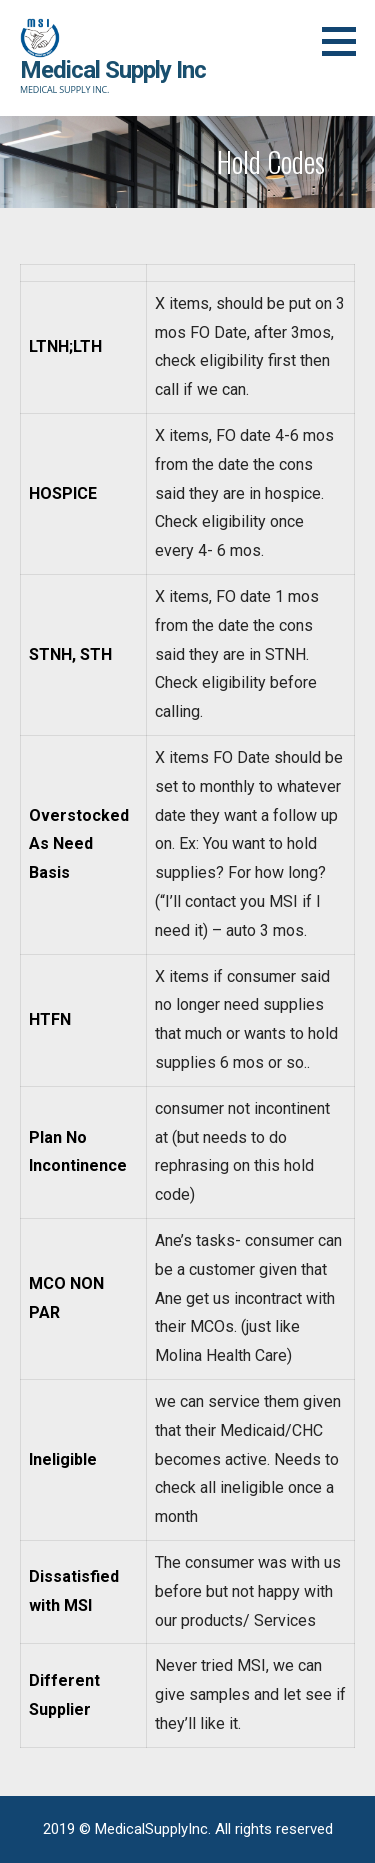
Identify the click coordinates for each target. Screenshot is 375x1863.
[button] (346, 41)
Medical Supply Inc (113, 70)
